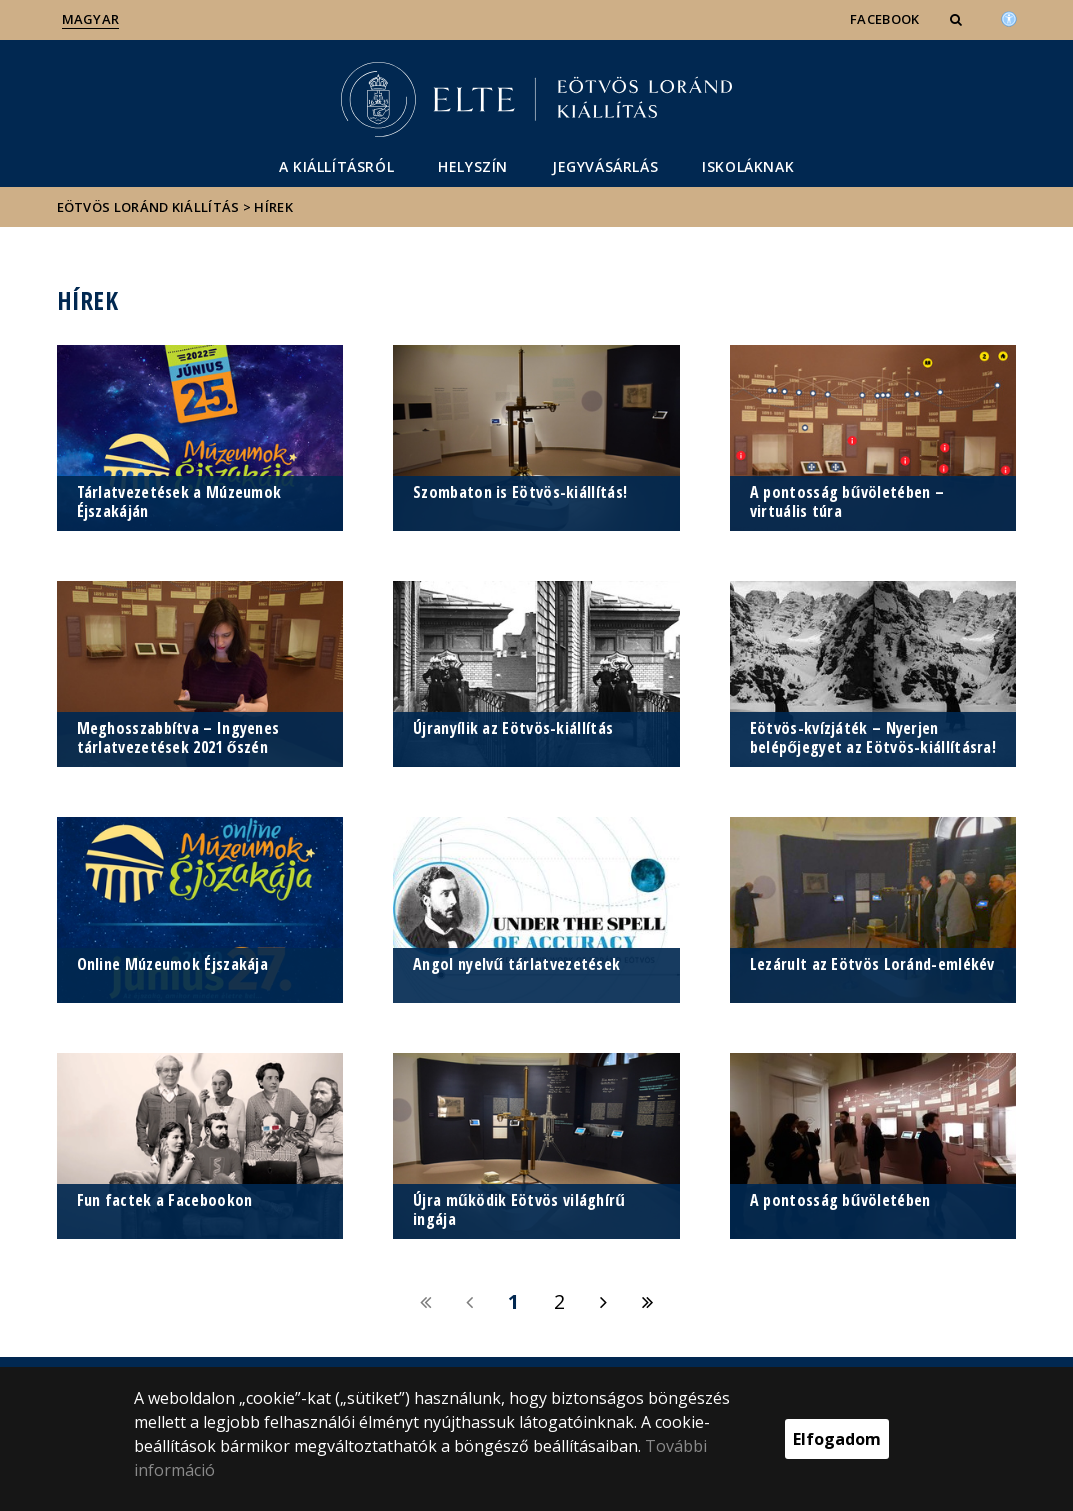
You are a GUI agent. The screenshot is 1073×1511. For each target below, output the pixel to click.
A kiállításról (336, 166)
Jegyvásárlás (605, 166)
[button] (958, 19)
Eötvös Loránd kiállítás (148, 207)
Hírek (273, 207)
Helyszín (473, 166)
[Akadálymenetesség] (1009, 17)
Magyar (91, 19)
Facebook (884, 19)
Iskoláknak (748, 166)
